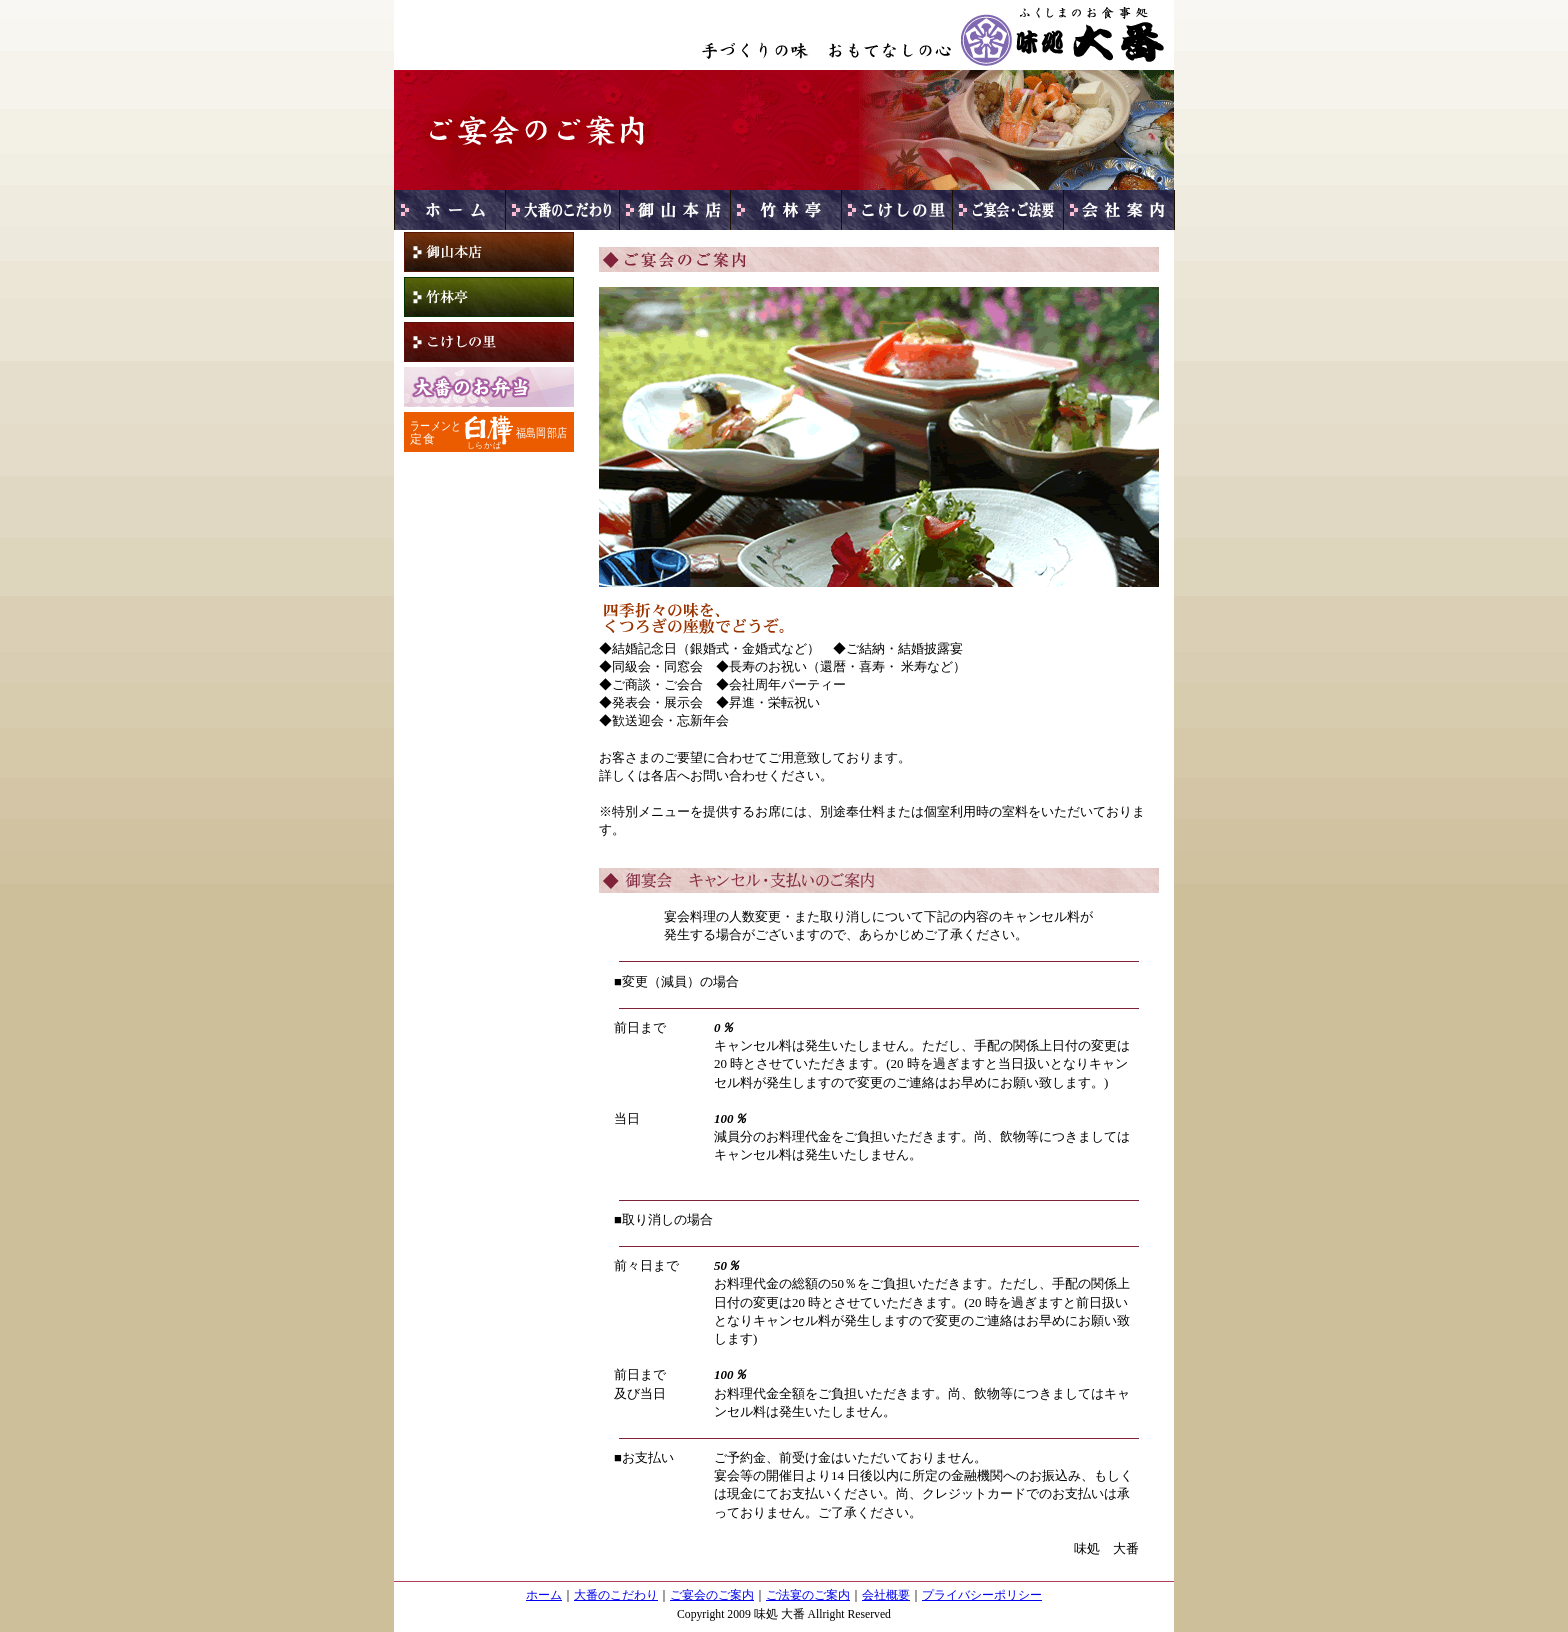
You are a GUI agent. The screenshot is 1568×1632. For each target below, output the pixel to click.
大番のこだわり (616, 1595)
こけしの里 (489, 342)
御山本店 (489, 252)
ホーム (544, 1595)
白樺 (489, 432)
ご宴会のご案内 (712, 1595)
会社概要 (886, 1595)
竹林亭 (489, 297)
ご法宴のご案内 (808, 1595)
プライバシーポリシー (982, 1595)
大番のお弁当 (489, 387)
